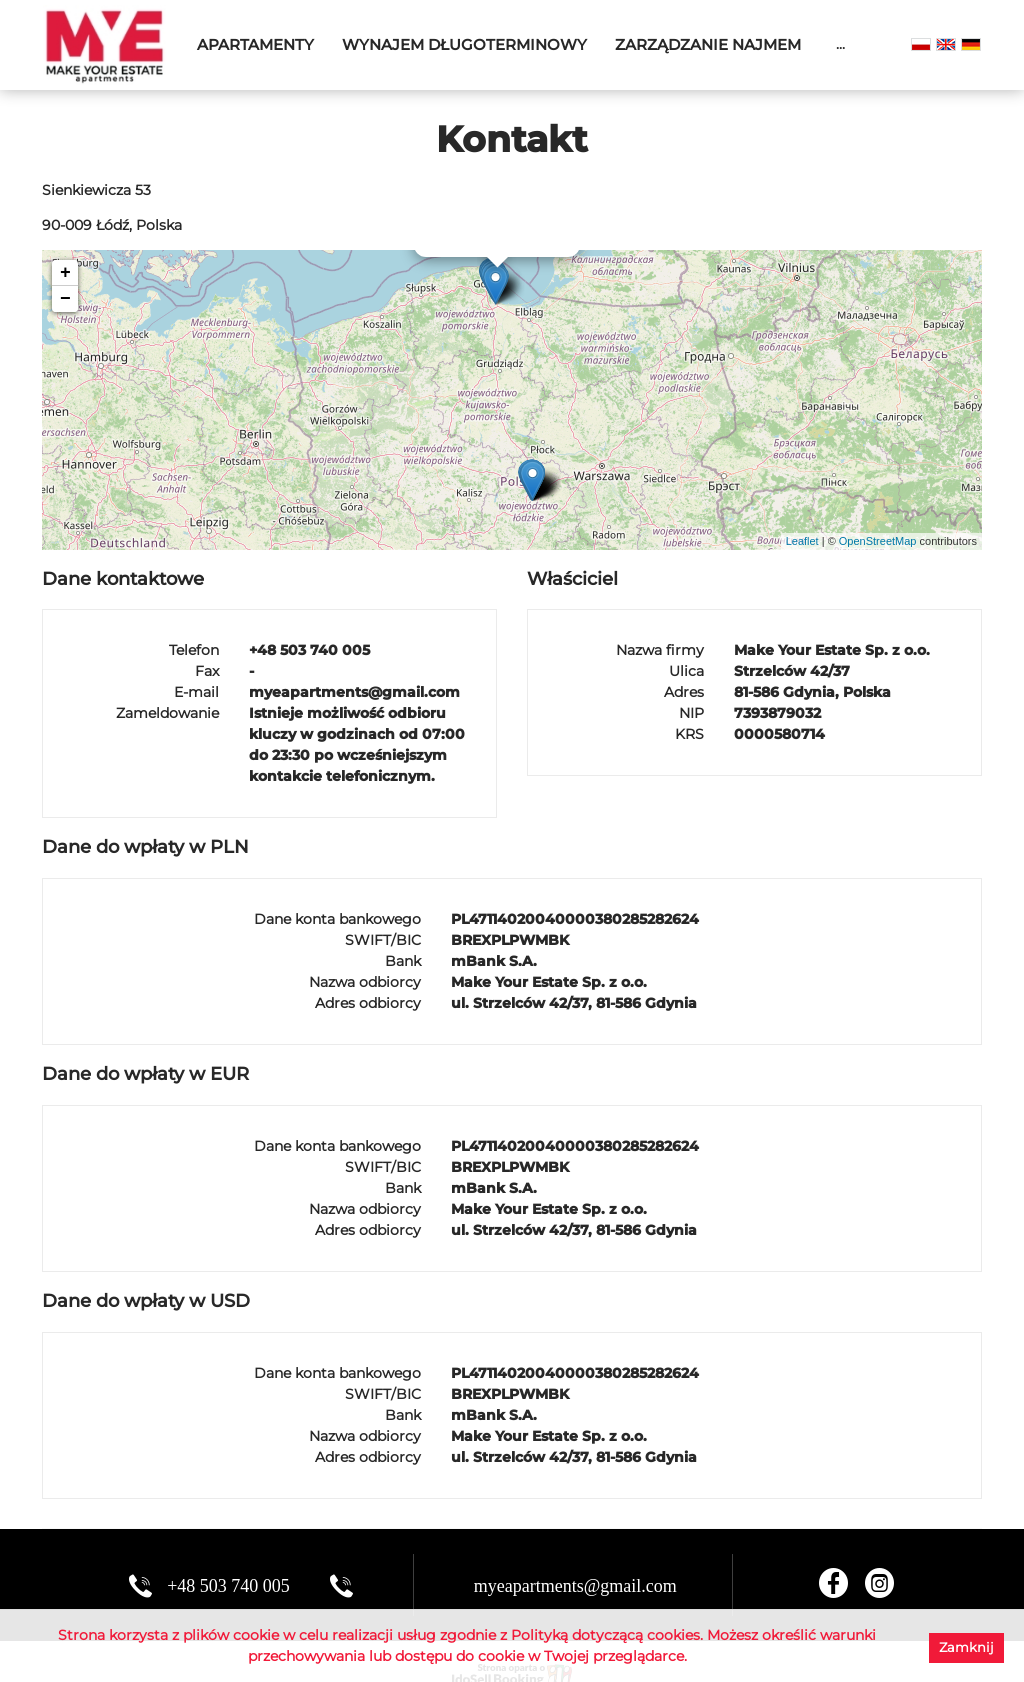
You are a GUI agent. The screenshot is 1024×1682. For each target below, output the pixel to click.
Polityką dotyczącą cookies (605, 1635)
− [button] (65, 299)
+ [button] (65, 273)
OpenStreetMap (878, 541)
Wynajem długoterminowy (464, 44)
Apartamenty (255, 44)
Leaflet (802, 541)
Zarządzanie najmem (708, 44)
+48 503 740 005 (228, 1586)
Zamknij (966, 1647)
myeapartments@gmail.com (575, 1586)
